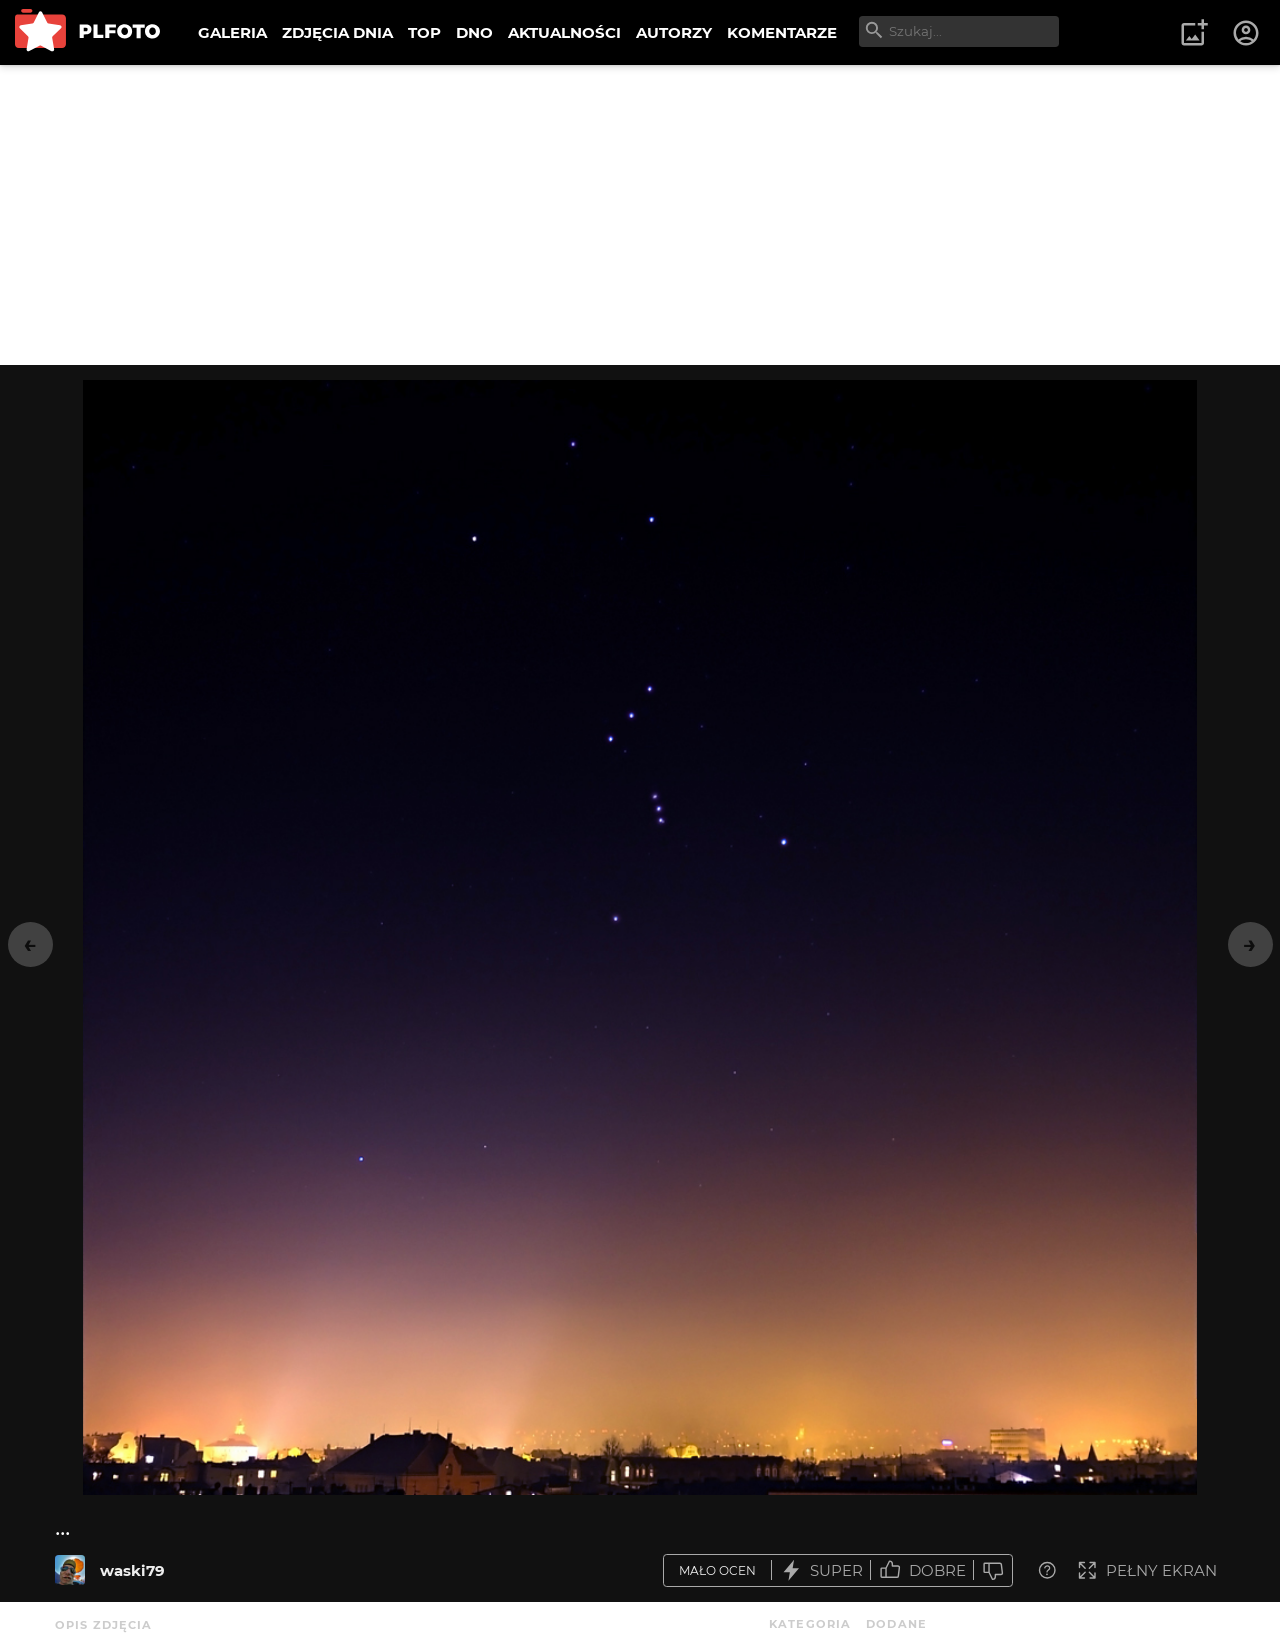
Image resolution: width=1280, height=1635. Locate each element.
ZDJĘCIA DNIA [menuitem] (337, 32)
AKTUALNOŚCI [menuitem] (564, 32)
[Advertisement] (640, 215)
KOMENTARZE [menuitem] (782, 32)
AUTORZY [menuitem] (674, 32)
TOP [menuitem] (424, 32)
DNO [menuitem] (474, 32)
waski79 (132, 1570)
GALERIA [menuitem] (232, 32)
